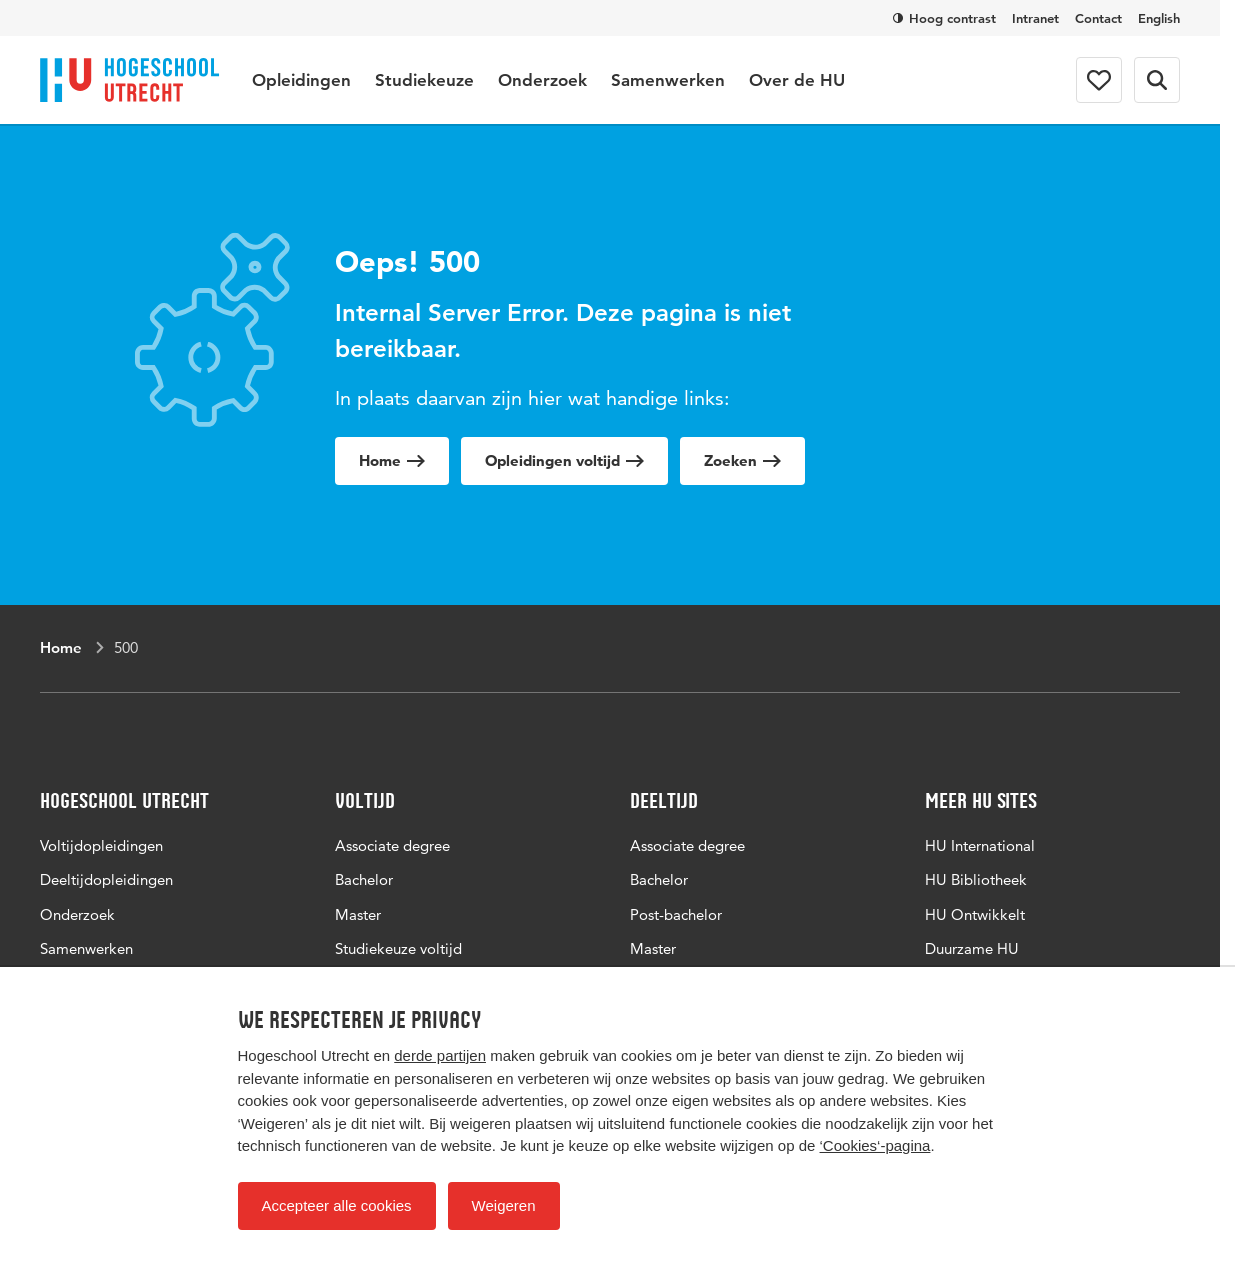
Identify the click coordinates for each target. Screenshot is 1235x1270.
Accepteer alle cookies (337, 1205)
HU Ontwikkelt (975, 914)
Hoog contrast (944, 18)
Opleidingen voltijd (564, 460)
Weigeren (504, 1205)
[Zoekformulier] (1157, 80)
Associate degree (392, 845)
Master (358, 914)
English (1159, 18)
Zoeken (742, 460)
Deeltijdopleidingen (106, 879)
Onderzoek (542, 80)
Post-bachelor (676, 914)
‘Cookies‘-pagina (875, 1145)
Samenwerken (668, 80)
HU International (980, 845)
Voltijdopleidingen (101, 845)
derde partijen (440, 1055)
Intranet (1035, 18)
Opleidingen (301, 80)
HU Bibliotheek (976, 879)
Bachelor (364, 879)
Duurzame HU (972, 948)
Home (392, 460)
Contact (1098, 18)
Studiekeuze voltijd (398, 948)
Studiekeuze (424, 80)
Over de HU (797, 80)
